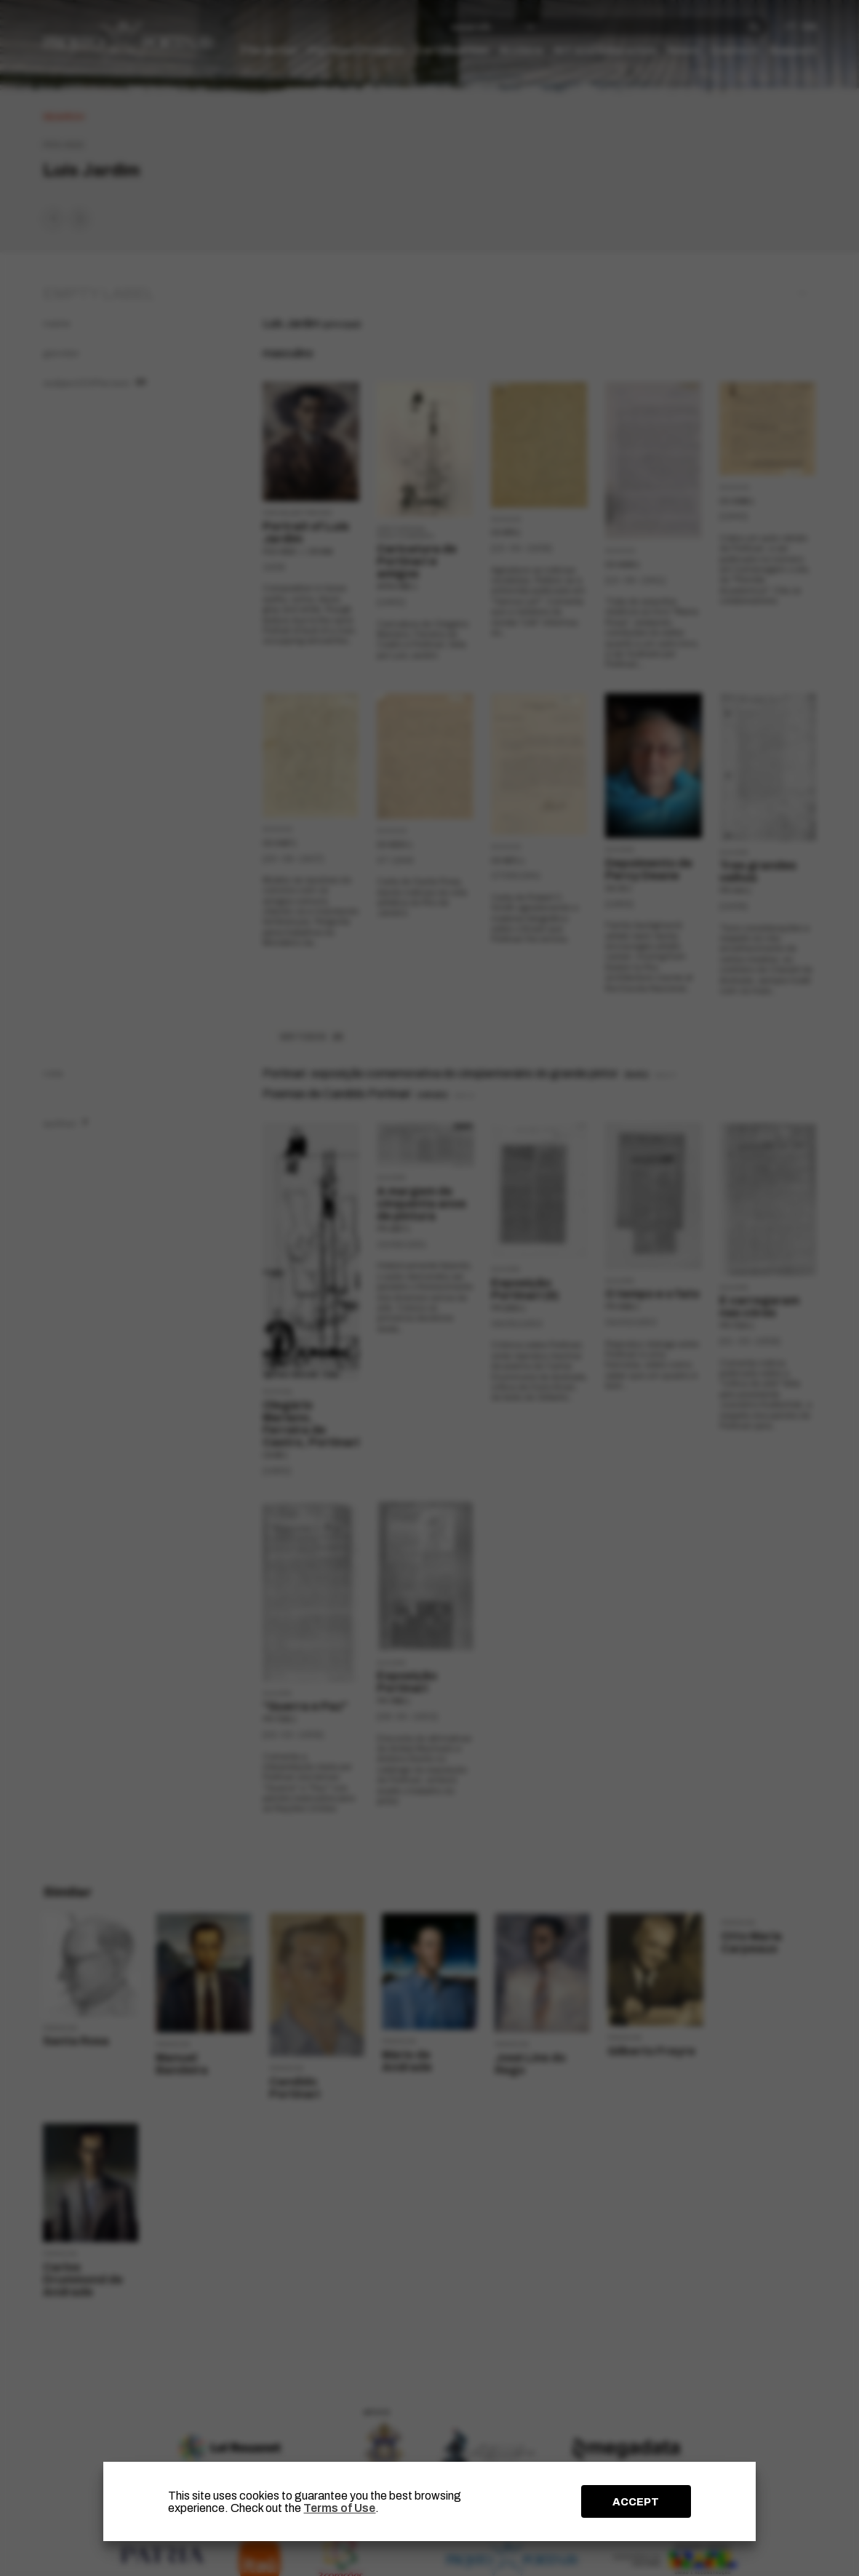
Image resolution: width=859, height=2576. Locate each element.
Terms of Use (339, 2508)
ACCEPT (635, 2502)
